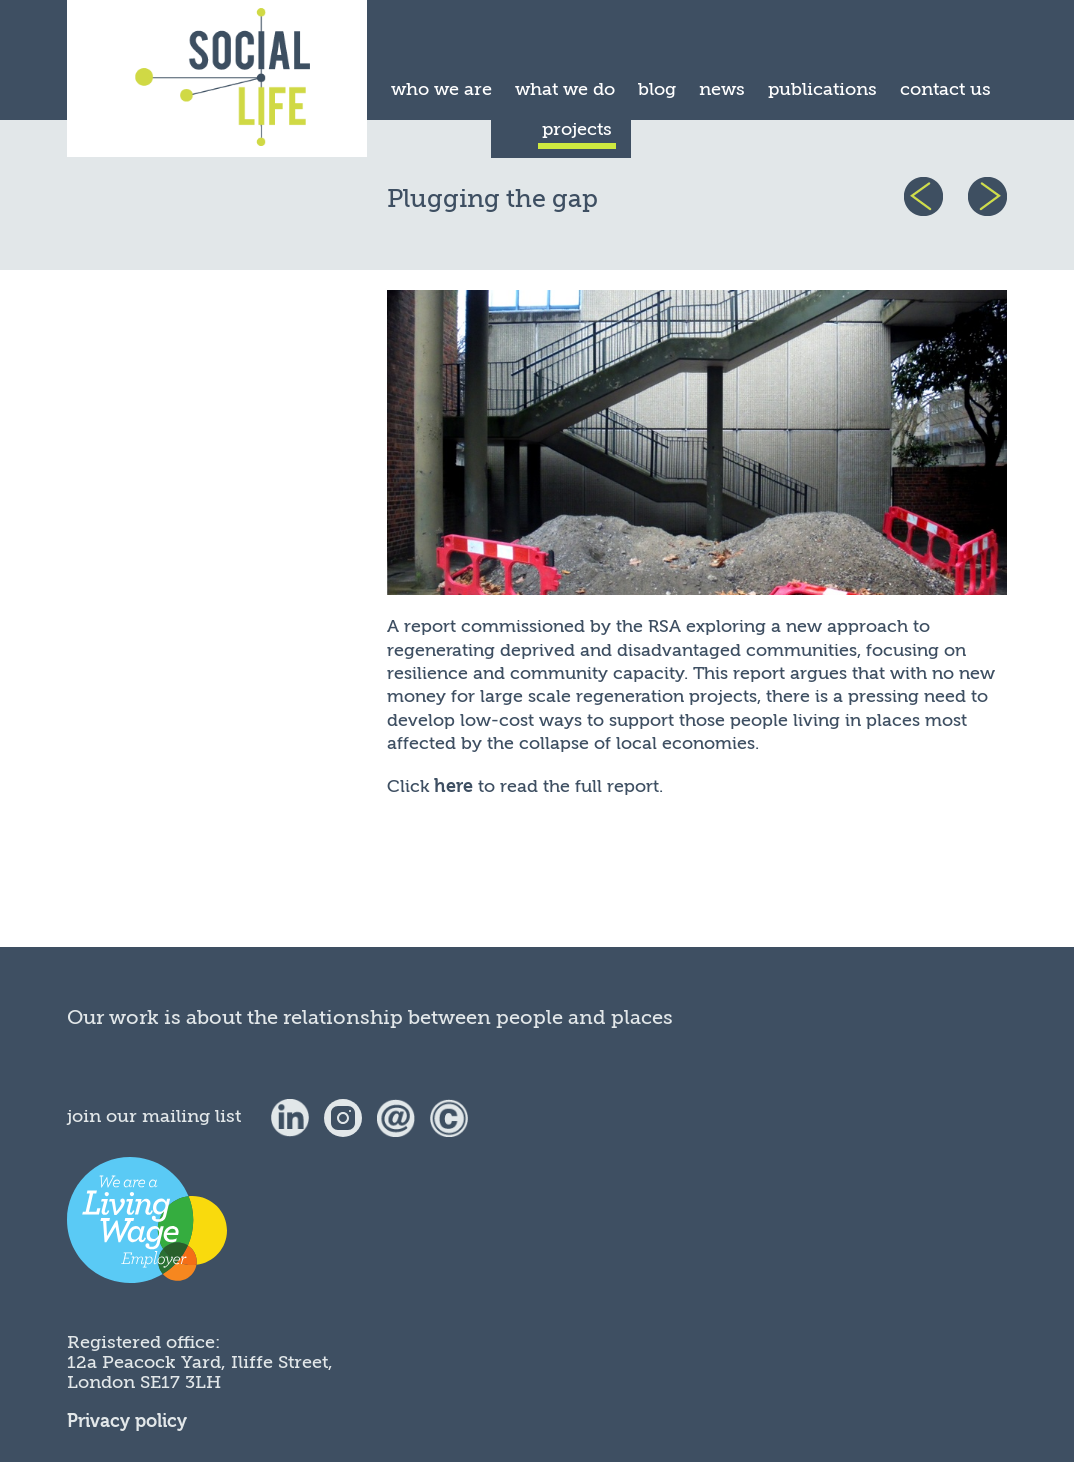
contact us (945, 89)
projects (577, 129)
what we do (565, 89)
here (453, 786)
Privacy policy (127, 1421)
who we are (441, 89)
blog (657, 89)
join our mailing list (154, 1116)
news (722, 89)
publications (822, 89)
